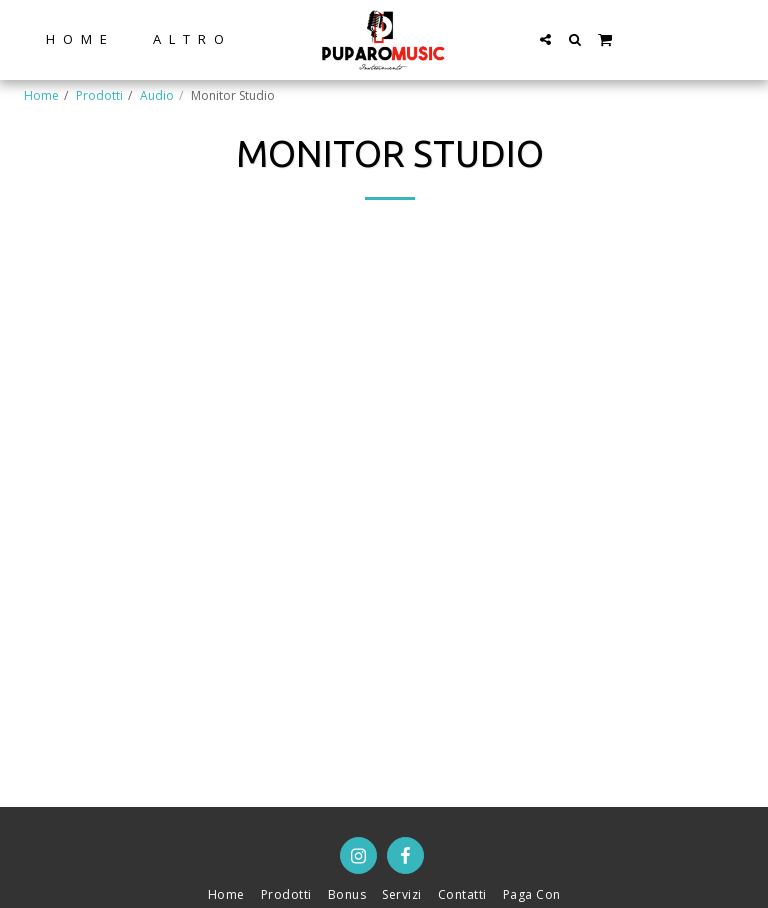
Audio (157, 95)
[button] (545, 39)
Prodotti (99, 95)
